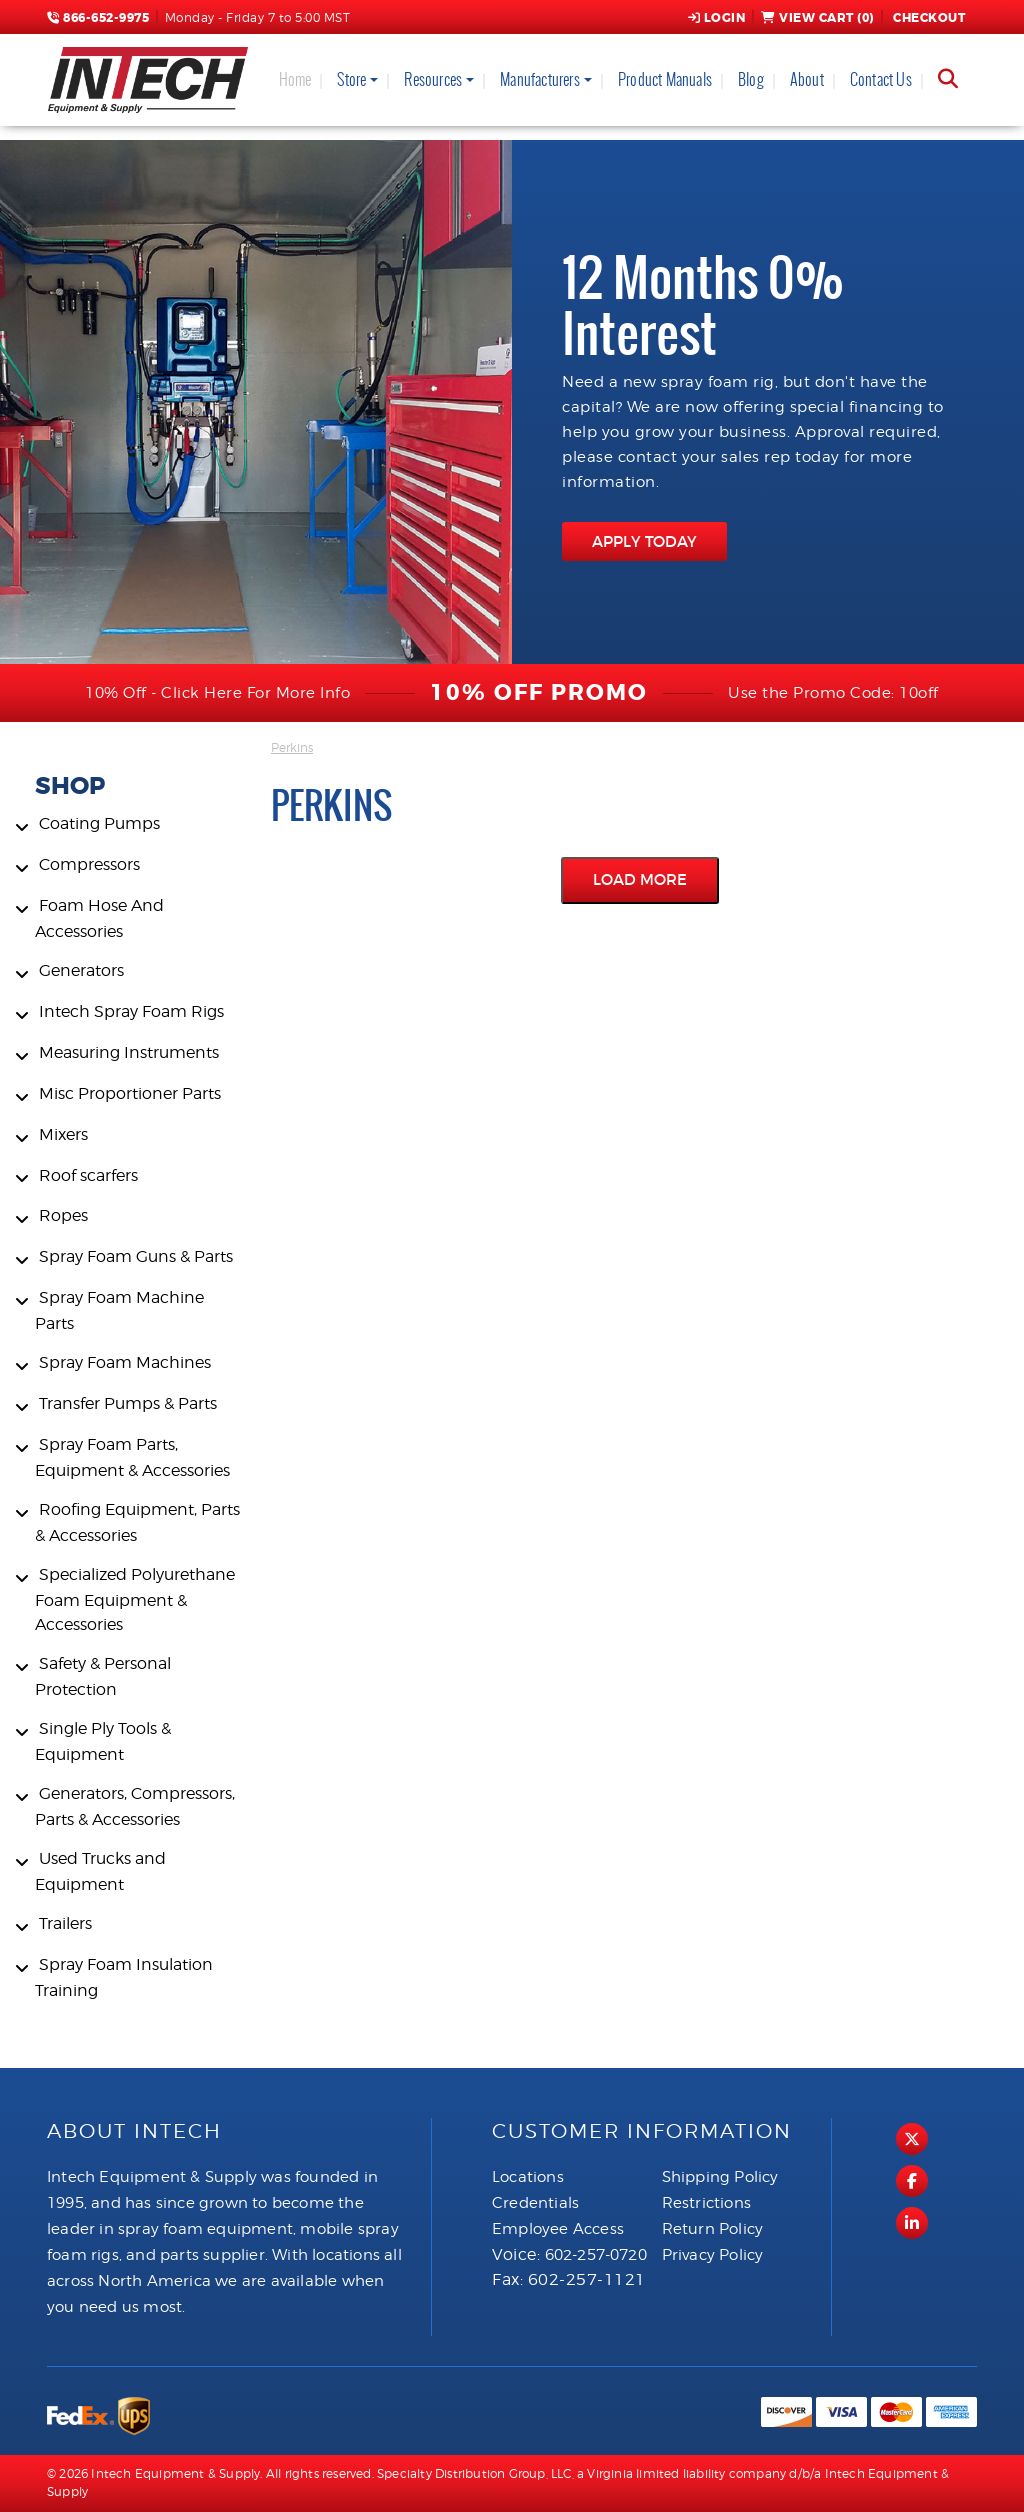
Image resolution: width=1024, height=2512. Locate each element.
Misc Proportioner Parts (130, 1093)
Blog (751, 79)
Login (717, 18)
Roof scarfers (88, 1175)
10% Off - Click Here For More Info (217, 693)
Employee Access (558, 2229)
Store (351, 79)
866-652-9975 (98, 18)
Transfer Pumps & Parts (128, 1403)
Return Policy (713, 2229)
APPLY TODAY (644, 541)
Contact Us (881, 79)
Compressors (89, 864)
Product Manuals (665, 79)
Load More (640, 879)
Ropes (63, 1215)
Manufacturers (540, 79)
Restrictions (706, 2203)
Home (295, 79)
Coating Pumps (99, 823)
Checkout (928, 18)
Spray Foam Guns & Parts (136, 1256)
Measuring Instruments (129, 1052)
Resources (433, 79)
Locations (528, 2177)
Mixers (63, 1134)
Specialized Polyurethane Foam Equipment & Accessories (135, 1599)
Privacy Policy (713, 2255)
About (807, 79)
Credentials (535, 2203)
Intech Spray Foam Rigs (131, 1011)
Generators (81, 970)
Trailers (65, 1923)
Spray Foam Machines (125, 1362)
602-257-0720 (596, 2255)
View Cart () (817, 18)
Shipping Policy (720, 2177)
